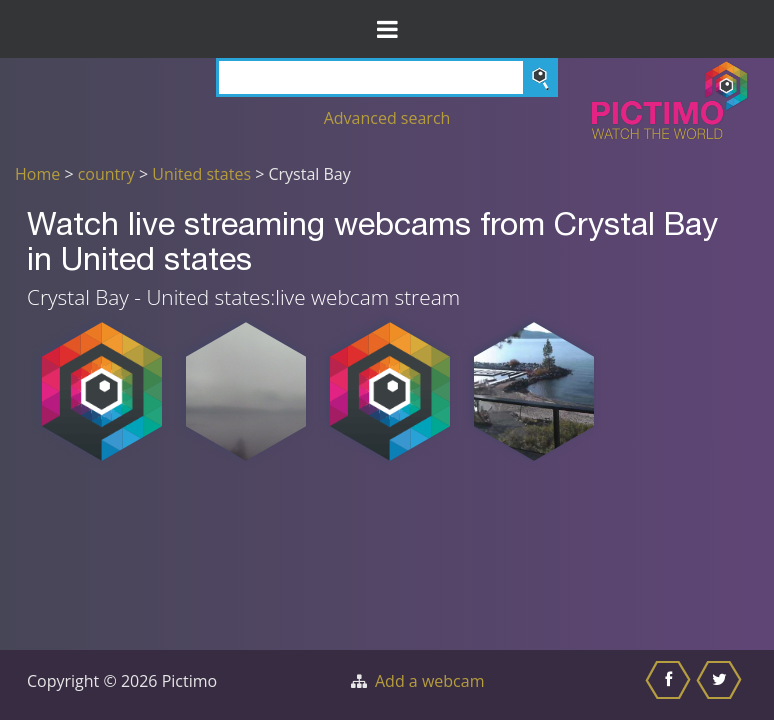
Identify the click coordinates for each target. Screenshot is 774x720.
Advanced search (387, 118)
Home (37, 174)
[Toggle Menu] (387, 29)
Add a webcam (429, 681)
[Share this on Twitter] (721, 685)
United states (201, 174)
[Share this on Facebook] (670, 685)
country (106, 174)
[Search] (387, 77)
